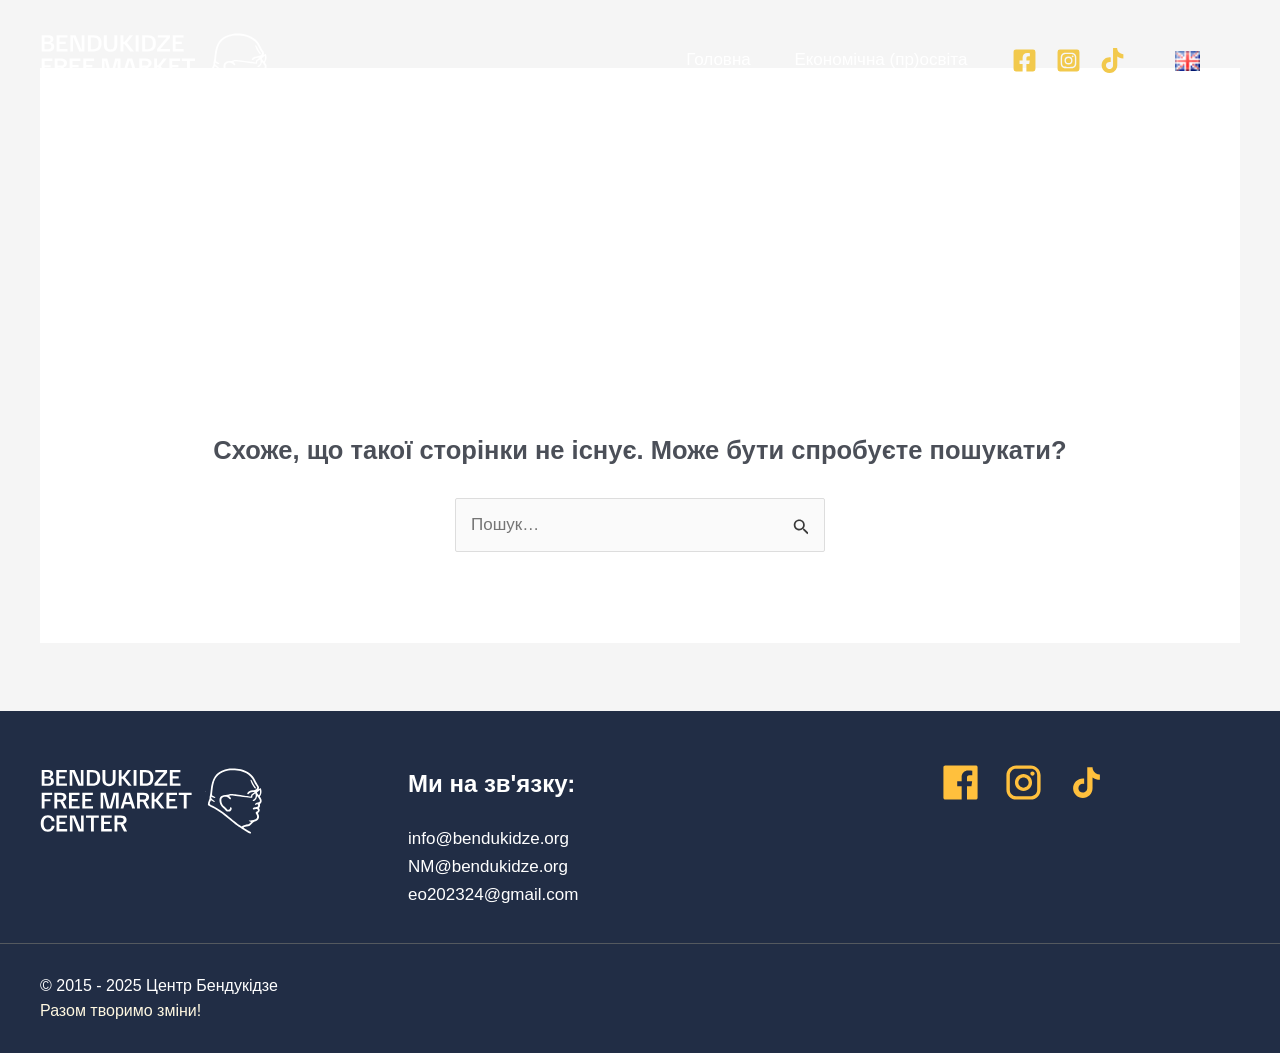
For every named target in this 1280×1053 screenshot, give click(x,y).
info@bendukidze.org (488, 838)
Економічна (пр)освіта (871, 59)
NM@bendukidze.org (488, 866)
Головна (701, 59)
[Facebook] (1024, 60)
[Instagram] (1068, 60)
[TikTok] (1112, 60)
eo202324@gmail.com (493, 894)
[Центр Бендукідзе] (153, 64)
